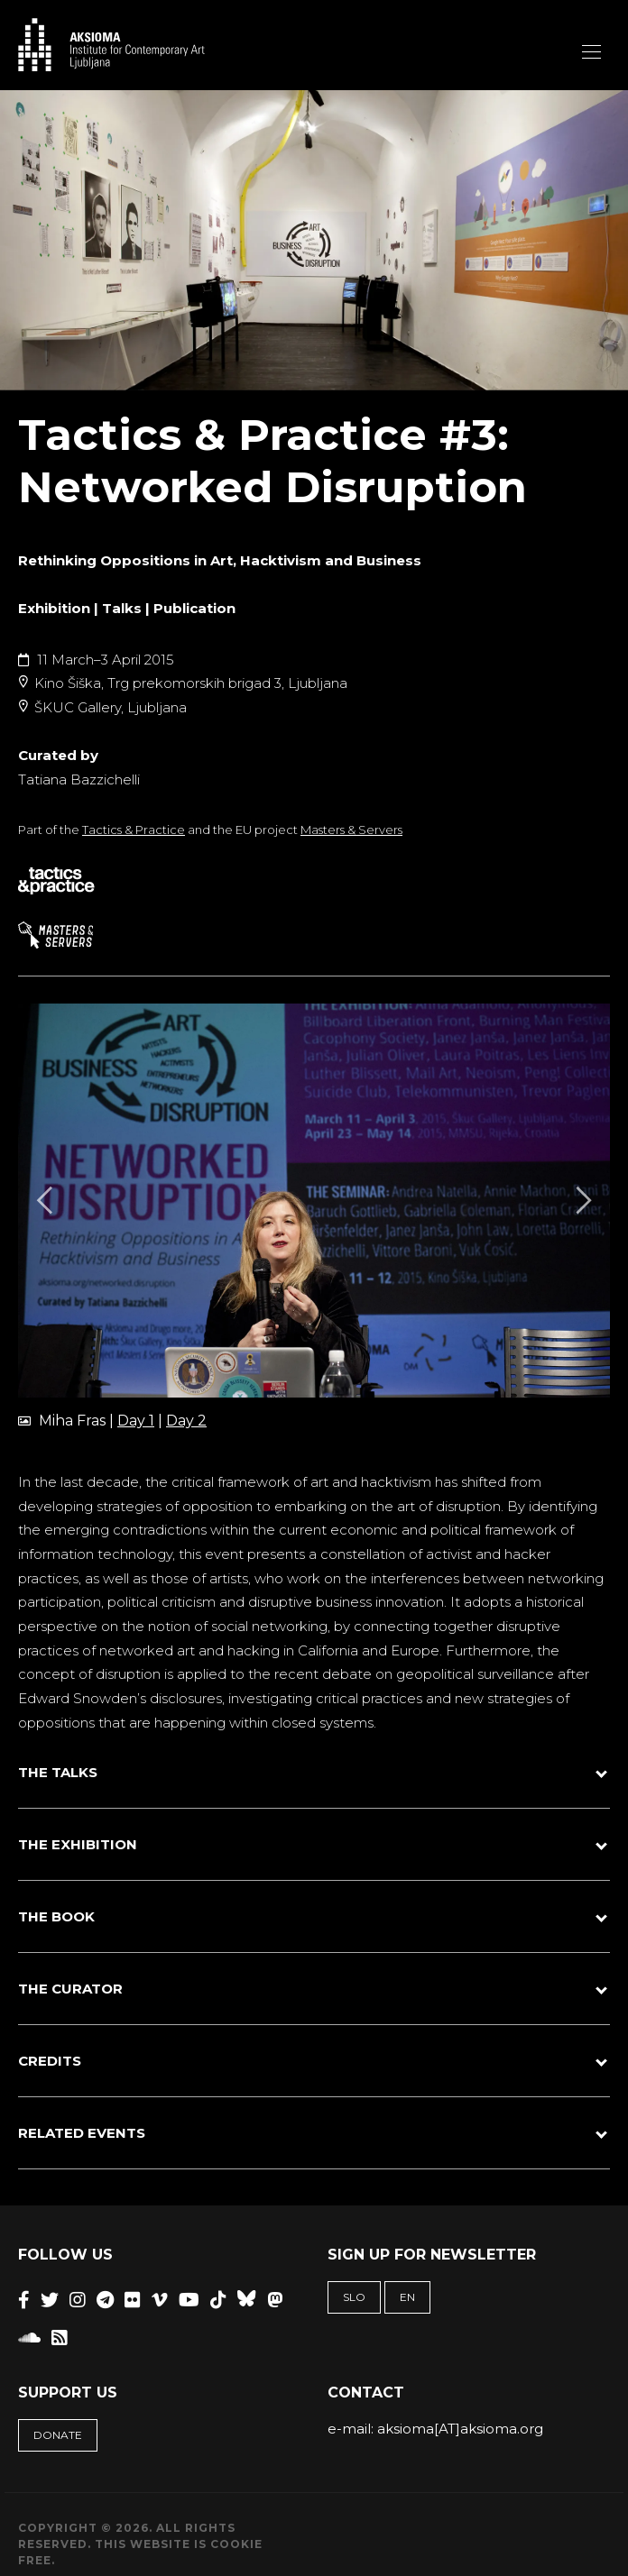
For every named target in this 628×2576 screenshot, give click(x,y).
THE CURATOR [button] (70, 1988)
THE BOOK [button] (56, 1916)
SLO (354, 2297)
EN (407, 2297)
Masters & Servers (351, 829)
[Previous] (47, 1201)
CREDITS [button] (49, 2060)
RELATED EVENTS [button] (81, 2132)
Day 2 (186, 1420)
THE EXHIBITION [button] (77, 1844)
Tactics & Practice (133, 829)
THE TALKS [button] (57, 1772)
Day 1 (135, 1420)
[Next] (581, 1201)
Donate (57, 2435)
